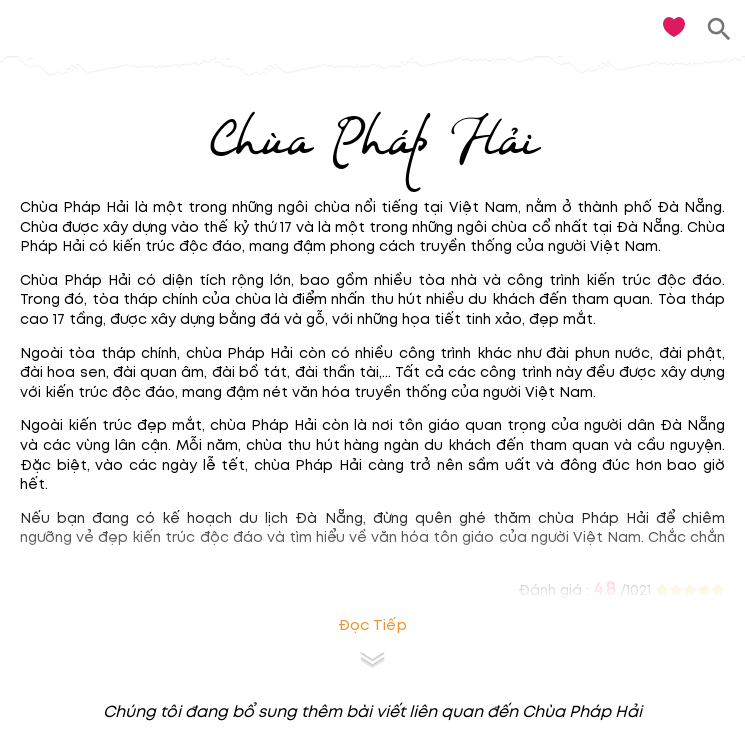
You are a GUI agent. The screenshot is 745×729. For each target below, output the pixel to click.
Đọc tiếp (372, 625)
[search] (719, 29)
